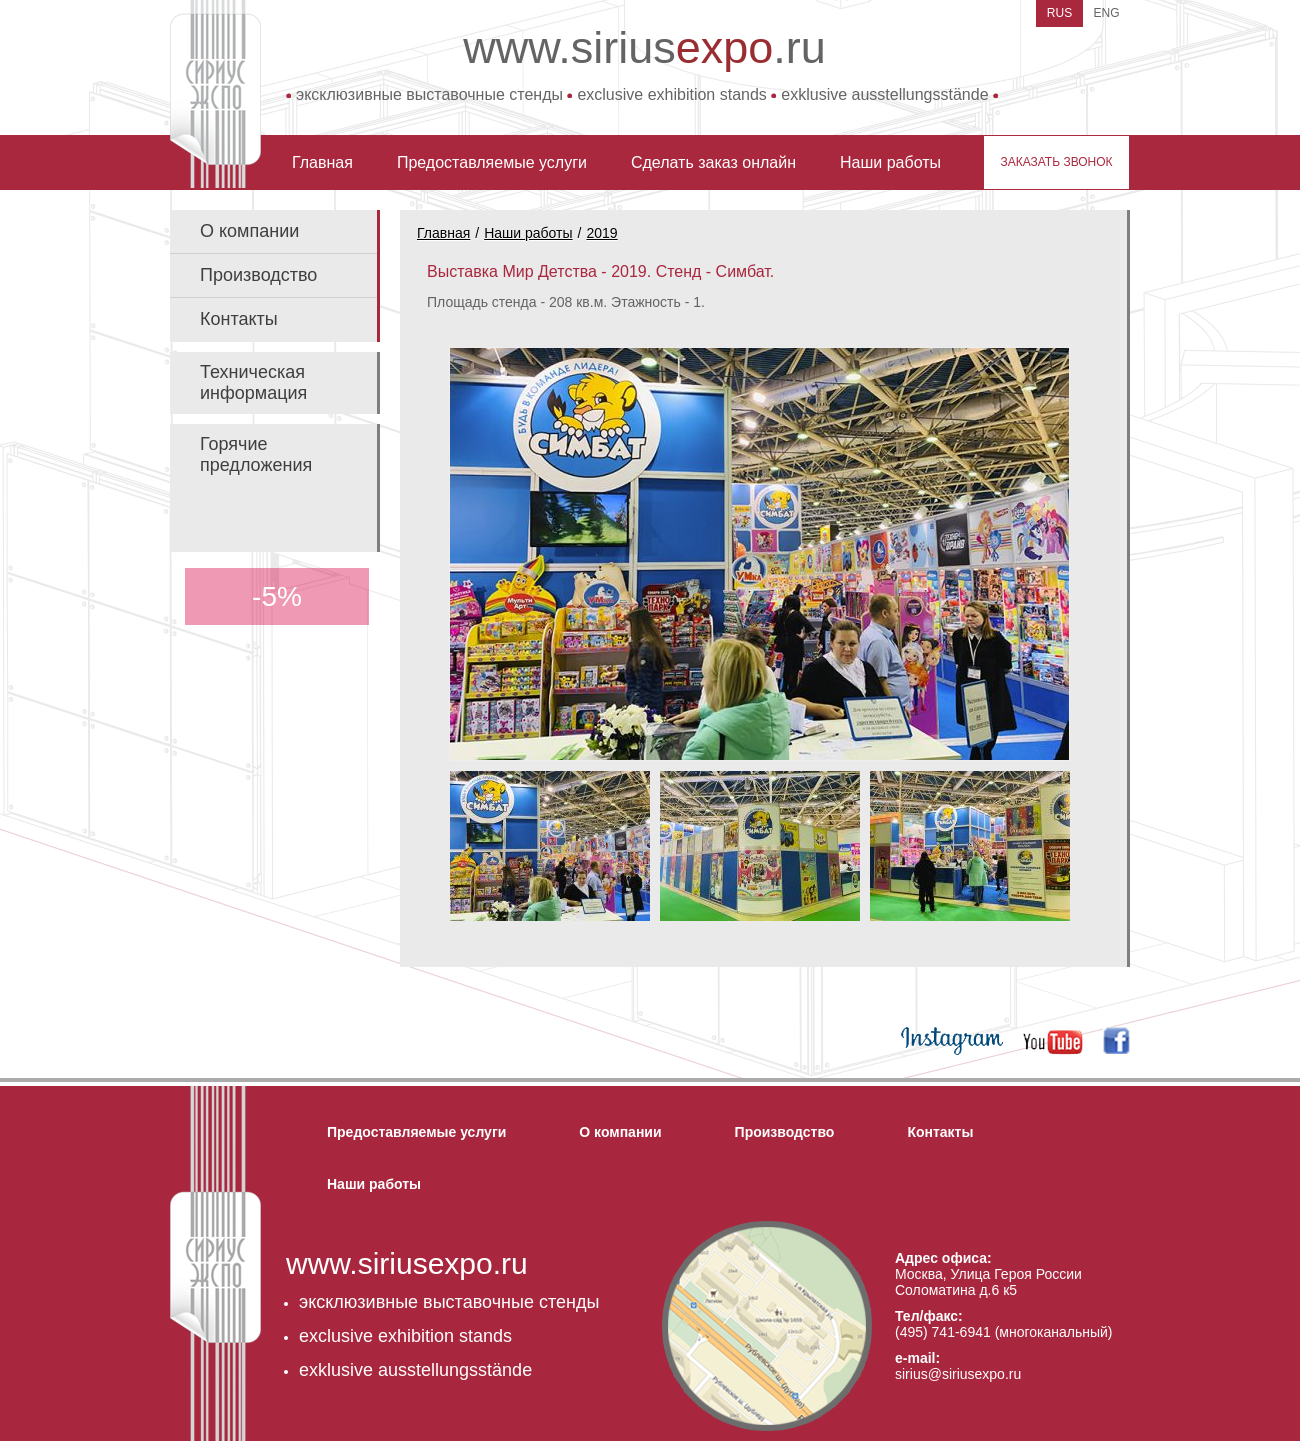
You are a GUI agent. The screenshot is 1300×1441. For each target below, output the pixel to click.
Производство (258, 275)
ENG (1106, 13)
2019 (601, 233)
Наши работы (890, 162)
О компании (249, 231)
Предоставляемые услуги (492, 162)
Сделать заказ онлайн (713, 162)
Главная (322, 162)
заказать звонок (1056, 162)
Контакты (239, 319)
